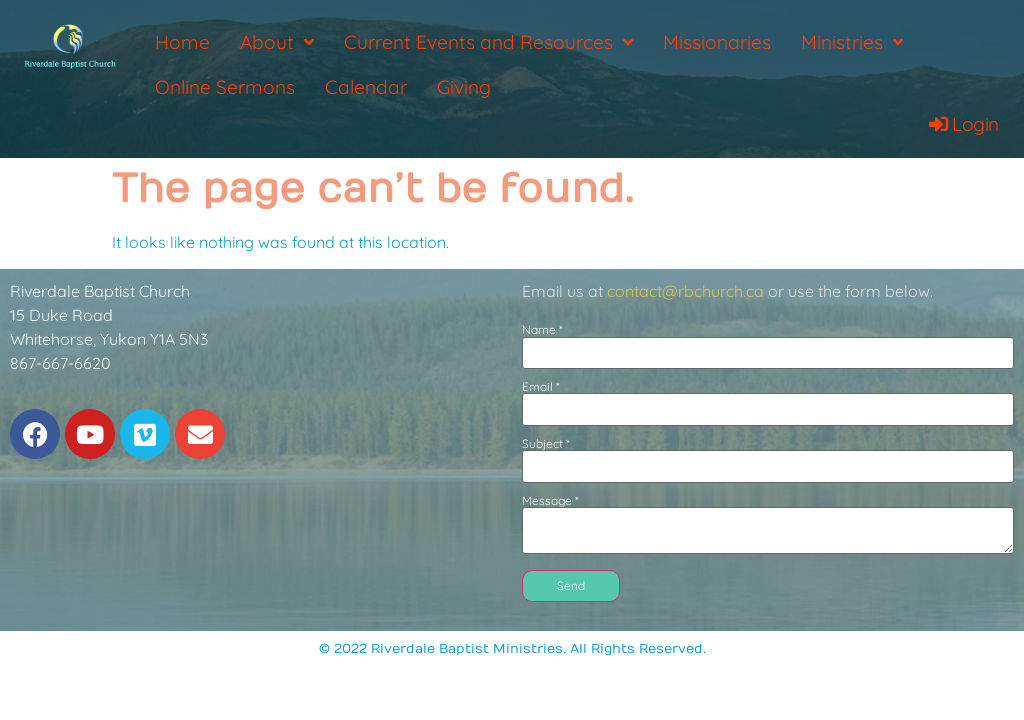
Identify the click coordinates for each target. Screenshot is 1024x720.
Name (542, 330)
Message (550, 501)
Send (571, 585)
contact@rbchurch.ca (685, 291)
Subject (546, 444)
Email (541, 387)
